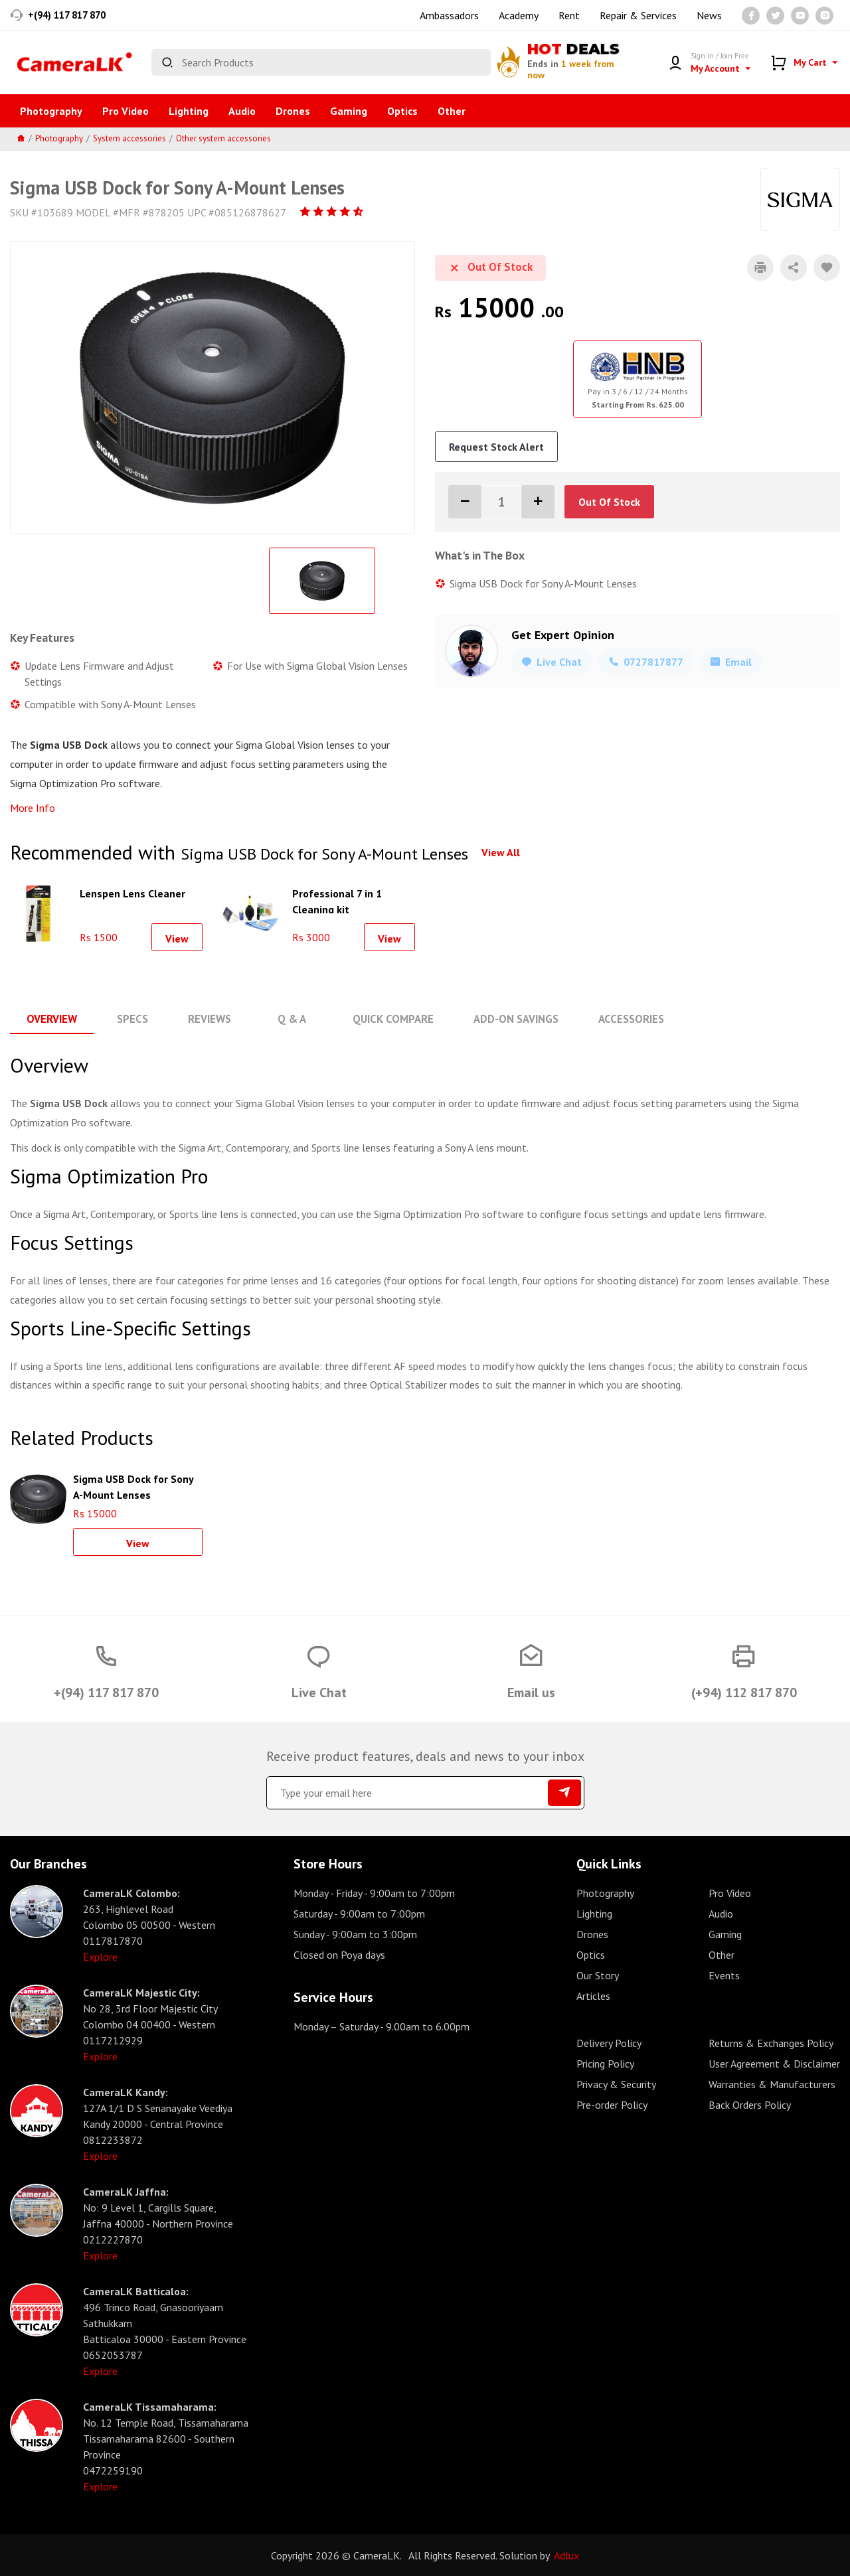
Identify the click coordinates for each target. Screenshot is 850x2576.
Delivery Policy (608, 2042)
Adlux (566, 2554)
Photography (51, 110)
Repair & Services (638, 15)
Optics (402, 110)
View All (500, 852)
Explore (100, 1956)
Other (452, 110)
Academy (519, 15)
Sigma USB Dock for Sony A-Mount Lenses (133, 1485)
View (177, 938)
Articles (593, 1995)
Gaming (348, 110)
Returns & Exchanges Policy (771, 2042)
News (709, 15)
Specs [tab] (129, 1018)
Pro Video (125, 110)
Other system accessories (223, 138)
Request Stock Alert (496, 446)
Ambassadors (449, 15)
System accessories (129, 138)
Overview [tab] (50, 1018)
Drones (293, 110)
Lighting (189, 110)
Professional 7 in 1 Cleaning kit (337, 900)
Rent (569, 15)
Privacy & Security (616, 2083)
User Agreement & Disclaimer (774, 2063)
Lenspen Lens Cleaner (132, 893)
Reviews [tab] (204, 1018)
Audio (242, 110)
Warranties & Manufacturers (772, 2083)
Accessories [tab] (618, 1018)
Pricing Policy (605, 2063)
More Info (32, 807)
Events (724, 1974)
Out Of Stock (609, 501)
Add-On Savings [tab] (505, 1018)
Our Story (597, 1974)
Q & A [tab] (285, 1018)
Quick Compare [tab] (384, 1018)
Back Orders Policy (750, 2104)
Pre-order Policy (611, 2104)
